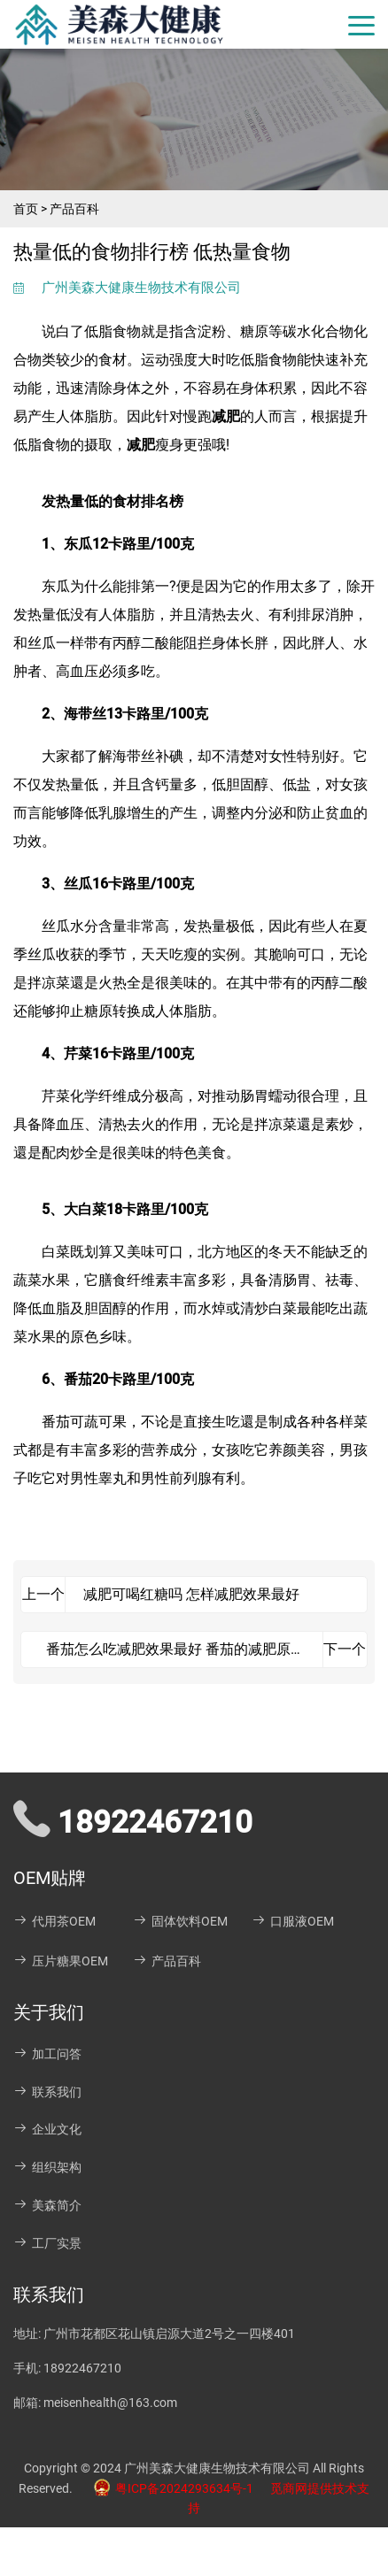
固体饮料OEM (180, 1921)
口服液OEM (293, 1921)
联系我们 (47, 2092)
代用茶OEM (54, 1921)
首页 (25, 209)
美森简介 (47, 2205)
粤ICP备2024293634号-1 (168, 2488)
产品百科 (74, 209)
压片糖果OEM (60, 1961)
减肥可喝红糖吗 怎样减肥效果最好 (191, 1594)
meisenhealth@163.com (110, 2402)
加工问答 (47, 2054)
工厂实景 (47, 2243)
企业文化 (47, 2129)
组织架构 (47, 2167)
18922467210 (82, 2368)
